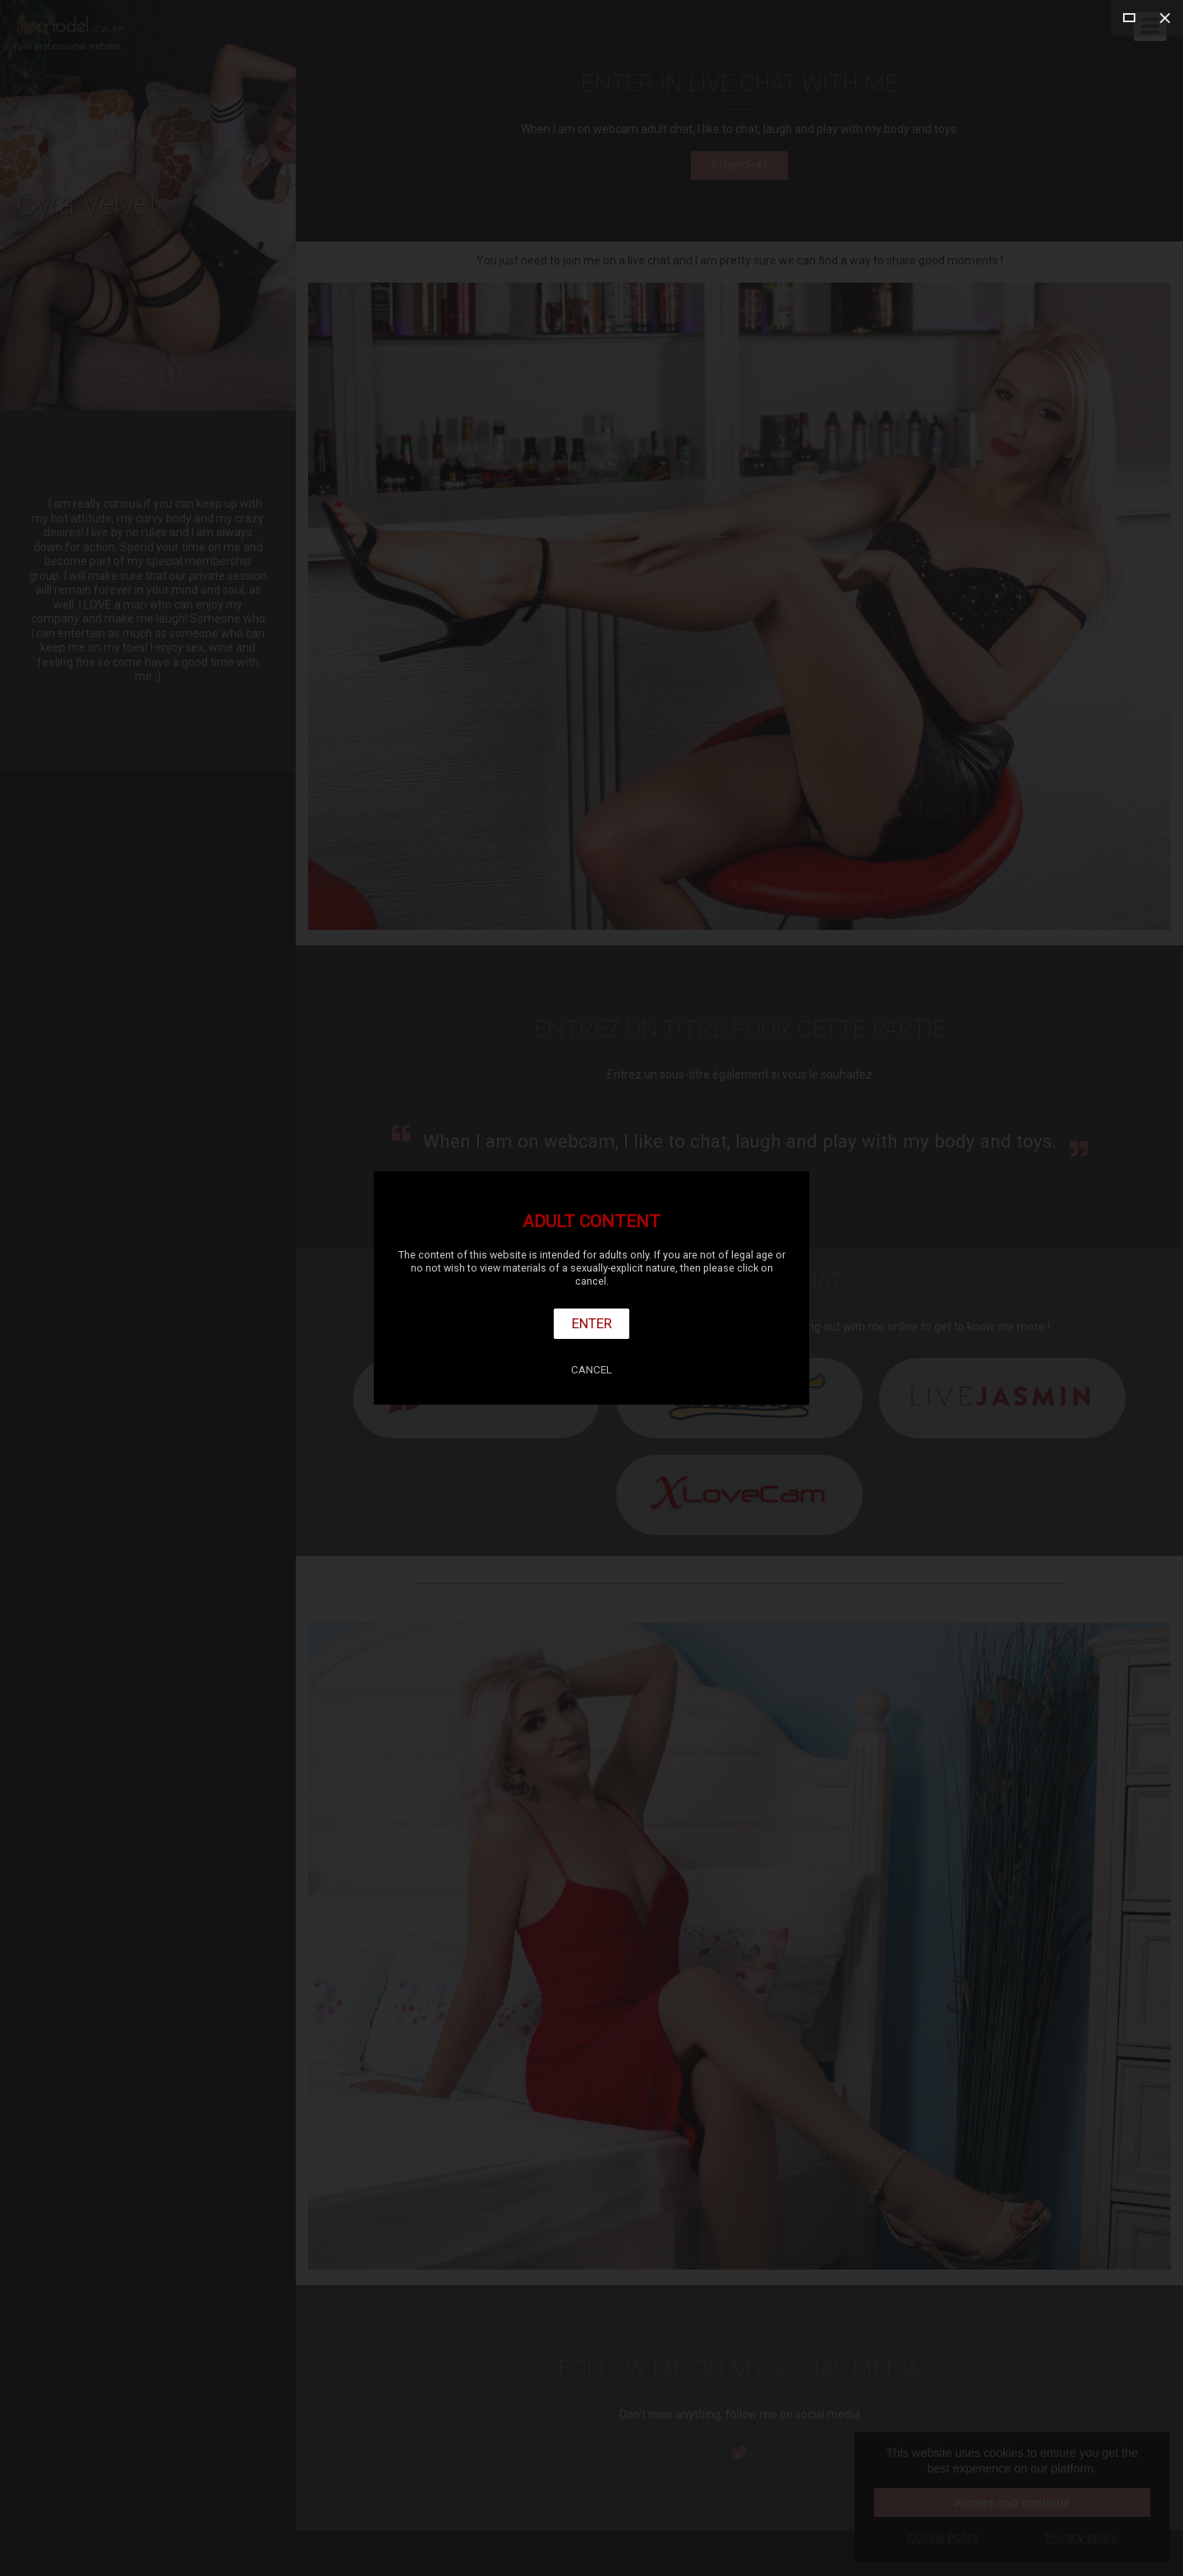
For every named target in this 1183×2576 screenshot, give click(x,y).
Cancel (591, 1370)
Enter (592, 1323)
